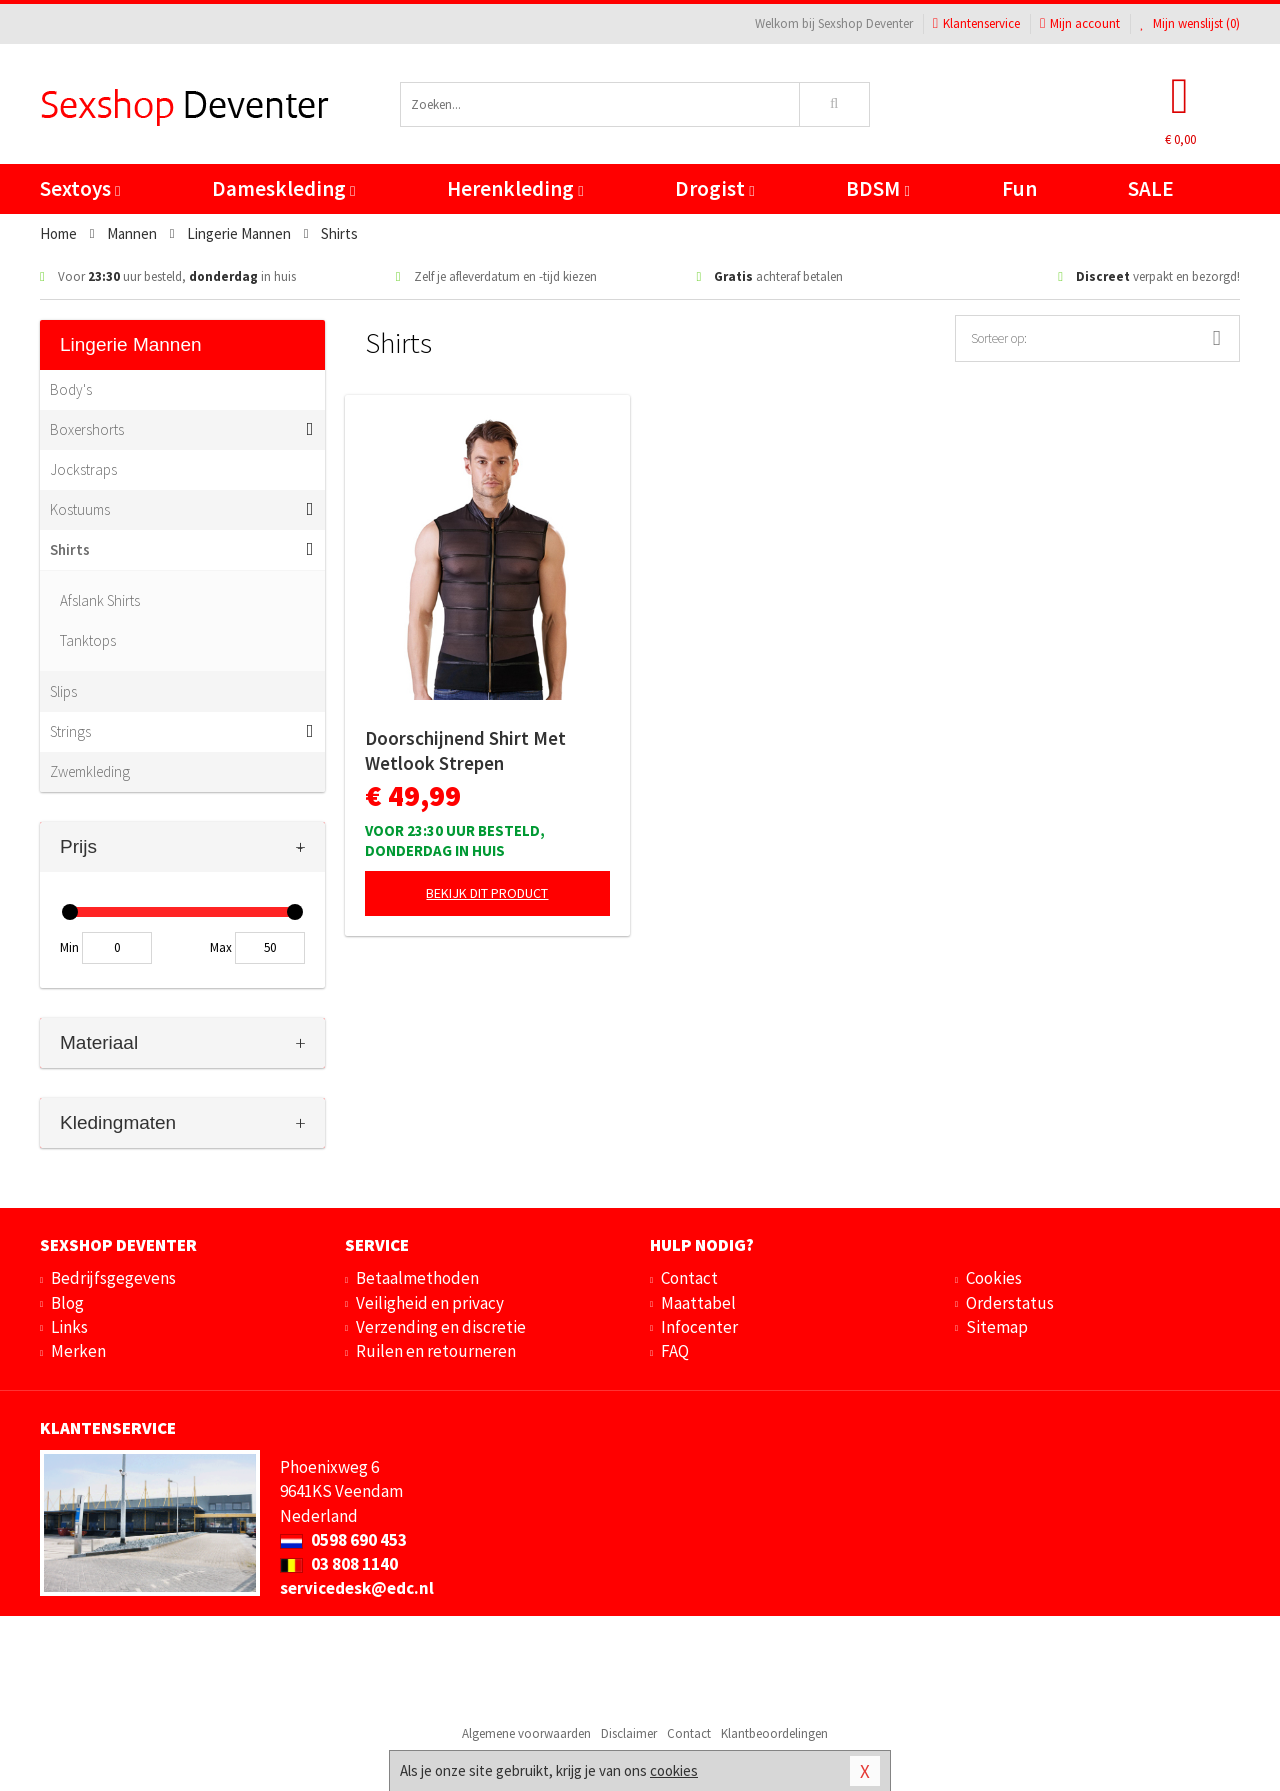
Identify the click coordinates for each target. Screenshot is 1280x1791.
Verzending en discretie (441, 1327)
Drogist (714, 188)
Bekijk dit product (487, 893)
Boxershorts (87, 429)
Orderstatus (1010, 1303)
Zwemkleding (90, 771)
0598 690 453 (343, 1540)
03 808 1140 (339, 1564)
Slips (63, 691)
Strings (70, 731)
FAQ (675, 1351)
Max (221, 947)
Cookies (994, 1278)
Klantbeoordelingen (774, 1733)
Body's (71, 389)
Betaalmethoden (417, 1278)
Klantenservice (976, 23)
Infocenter (699, 1327)
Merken (78, 1351)
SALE (1151, 188)
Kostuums (80, 509)
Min (69, 947)
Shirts (70, 549)
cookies (674, 1770)
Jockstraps (83, 469)
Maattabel (698, 1303)
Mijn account (1080, 23)
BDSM (877, 188)
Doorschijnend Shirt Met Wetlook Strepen (465, 750)
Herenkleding (515, 188)
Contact (689, 1278)
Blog (67, 1303)
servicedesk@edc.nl (357, 1588)
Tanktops (88, 640)
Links (69, 1327)
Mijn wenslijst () (1190, 23)
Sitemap (997, 1327)
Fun (1019, 188)
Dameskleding (283, 188)
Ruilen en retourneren (436, 1351)
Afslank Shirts (100, 600)
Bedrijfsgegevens (113, 1278)
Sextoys (80, 188)
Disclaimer (629, 1733)
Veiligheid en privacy (430, 1303)
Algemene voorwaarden (526, 1733)
